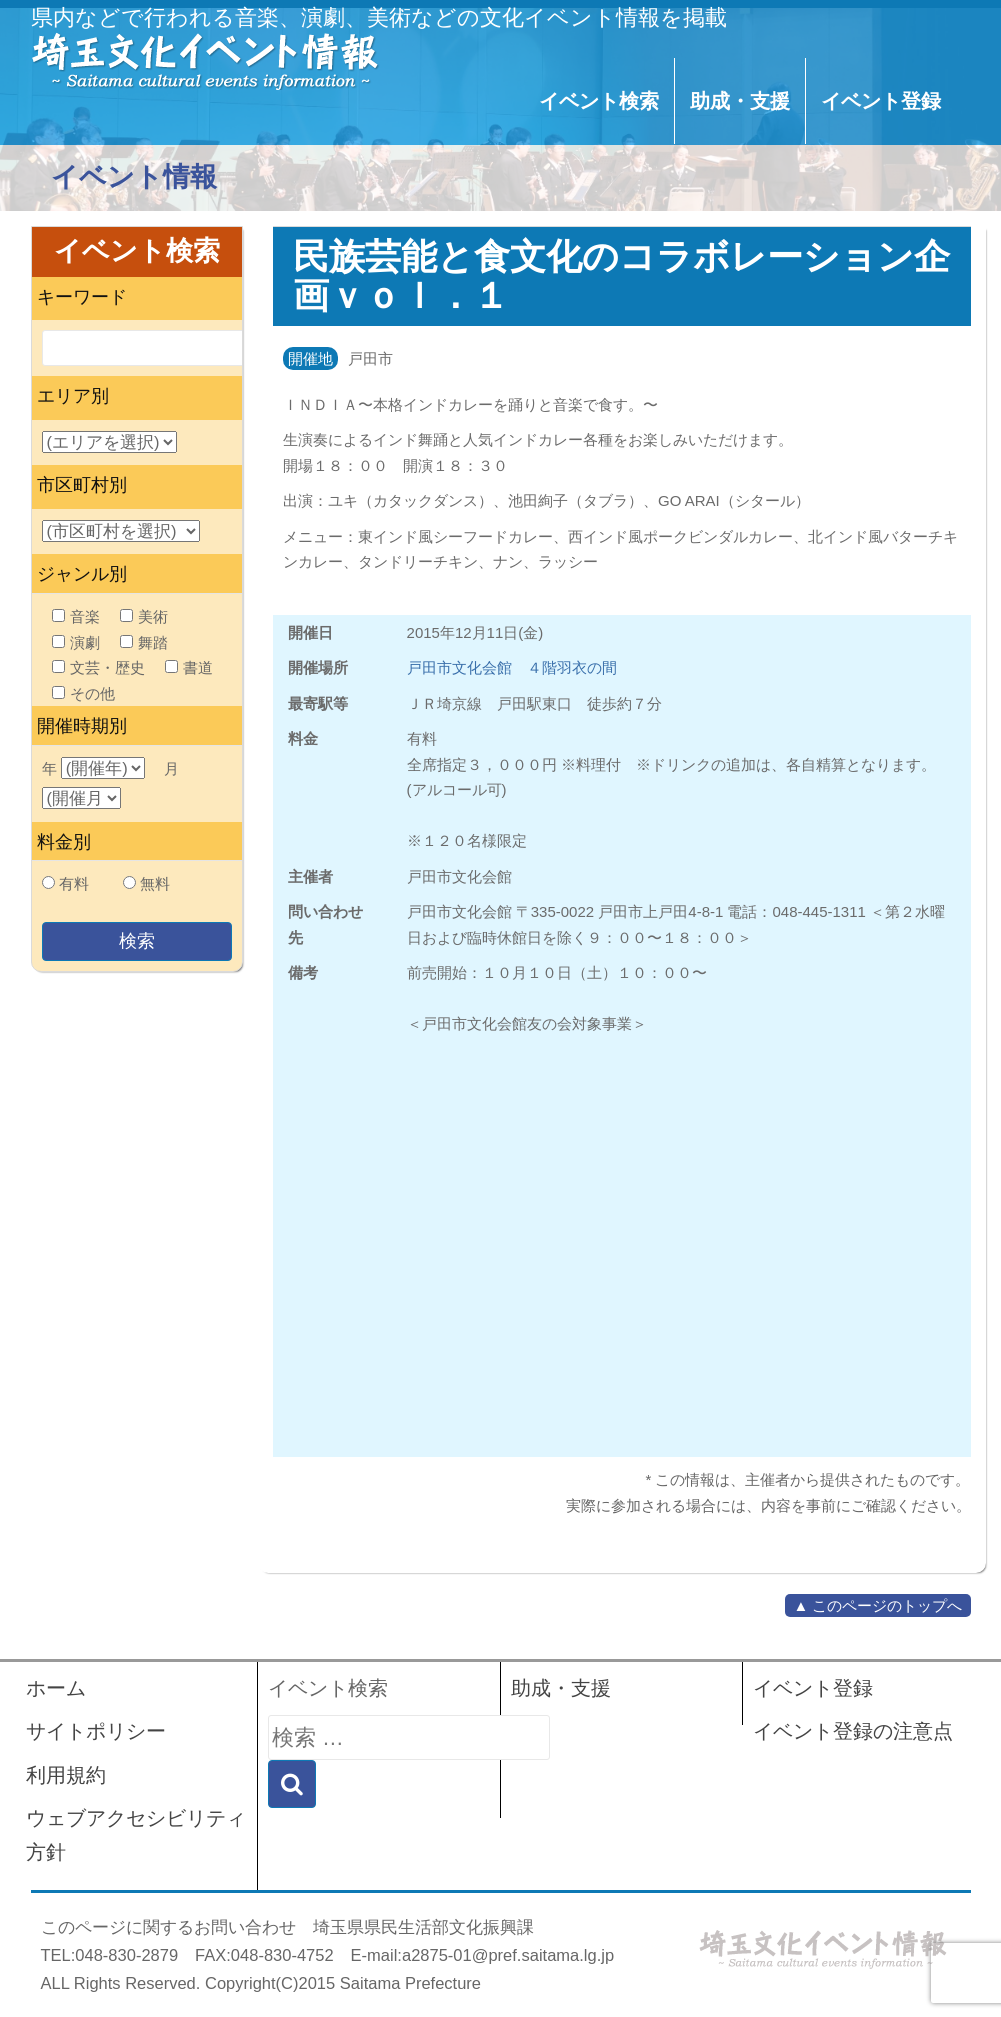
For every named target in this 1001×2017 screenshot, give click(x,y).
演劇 (76, 642)
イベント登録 (881, 101)
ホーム (56, 1688)
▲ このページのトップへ (877, 1605)
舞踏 (144, 642)
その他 (83, 693)
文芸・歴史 (98, 667)
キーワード (82, 297)
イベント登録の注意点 (853, 1731)
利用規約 (66, 1775)
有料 (74, 883)
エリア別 (73, 396)
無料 (155, 883)
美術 (144, 616)
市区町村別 (82, 485)
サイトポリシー (96, 1731)
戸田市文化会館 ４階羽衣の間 (512, 667)
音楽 (76, 616)
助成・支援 (740, 101)
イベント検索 (599, 101)
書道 (189, 667)
